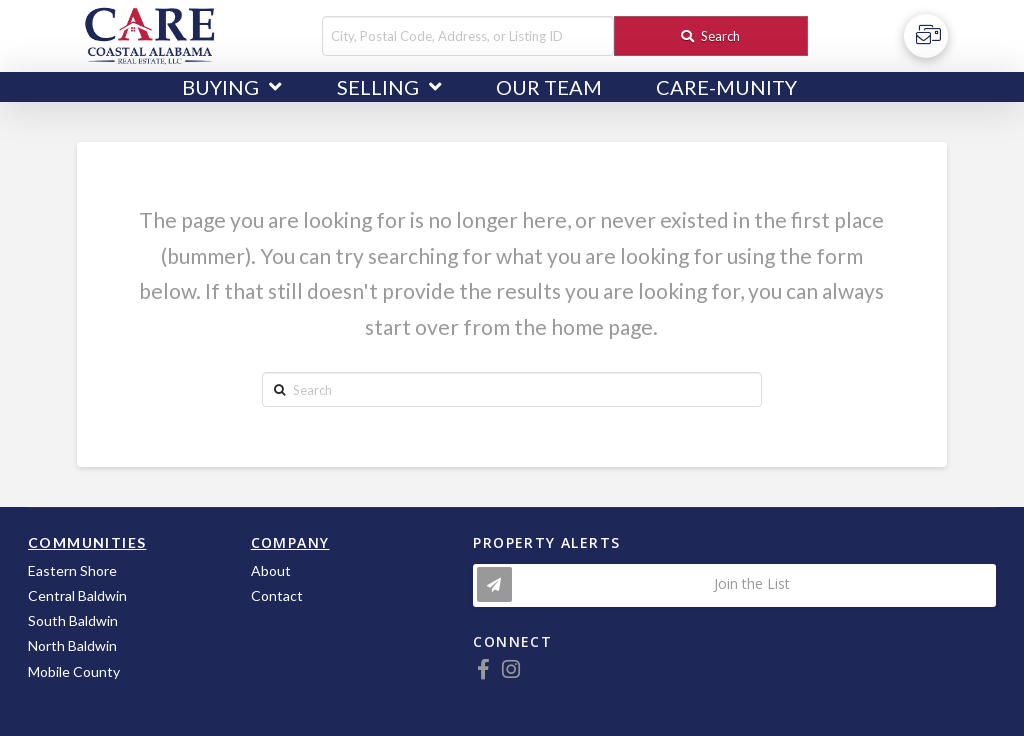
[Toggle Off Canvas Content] (926, 36)
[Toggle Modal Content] (734, 585)
